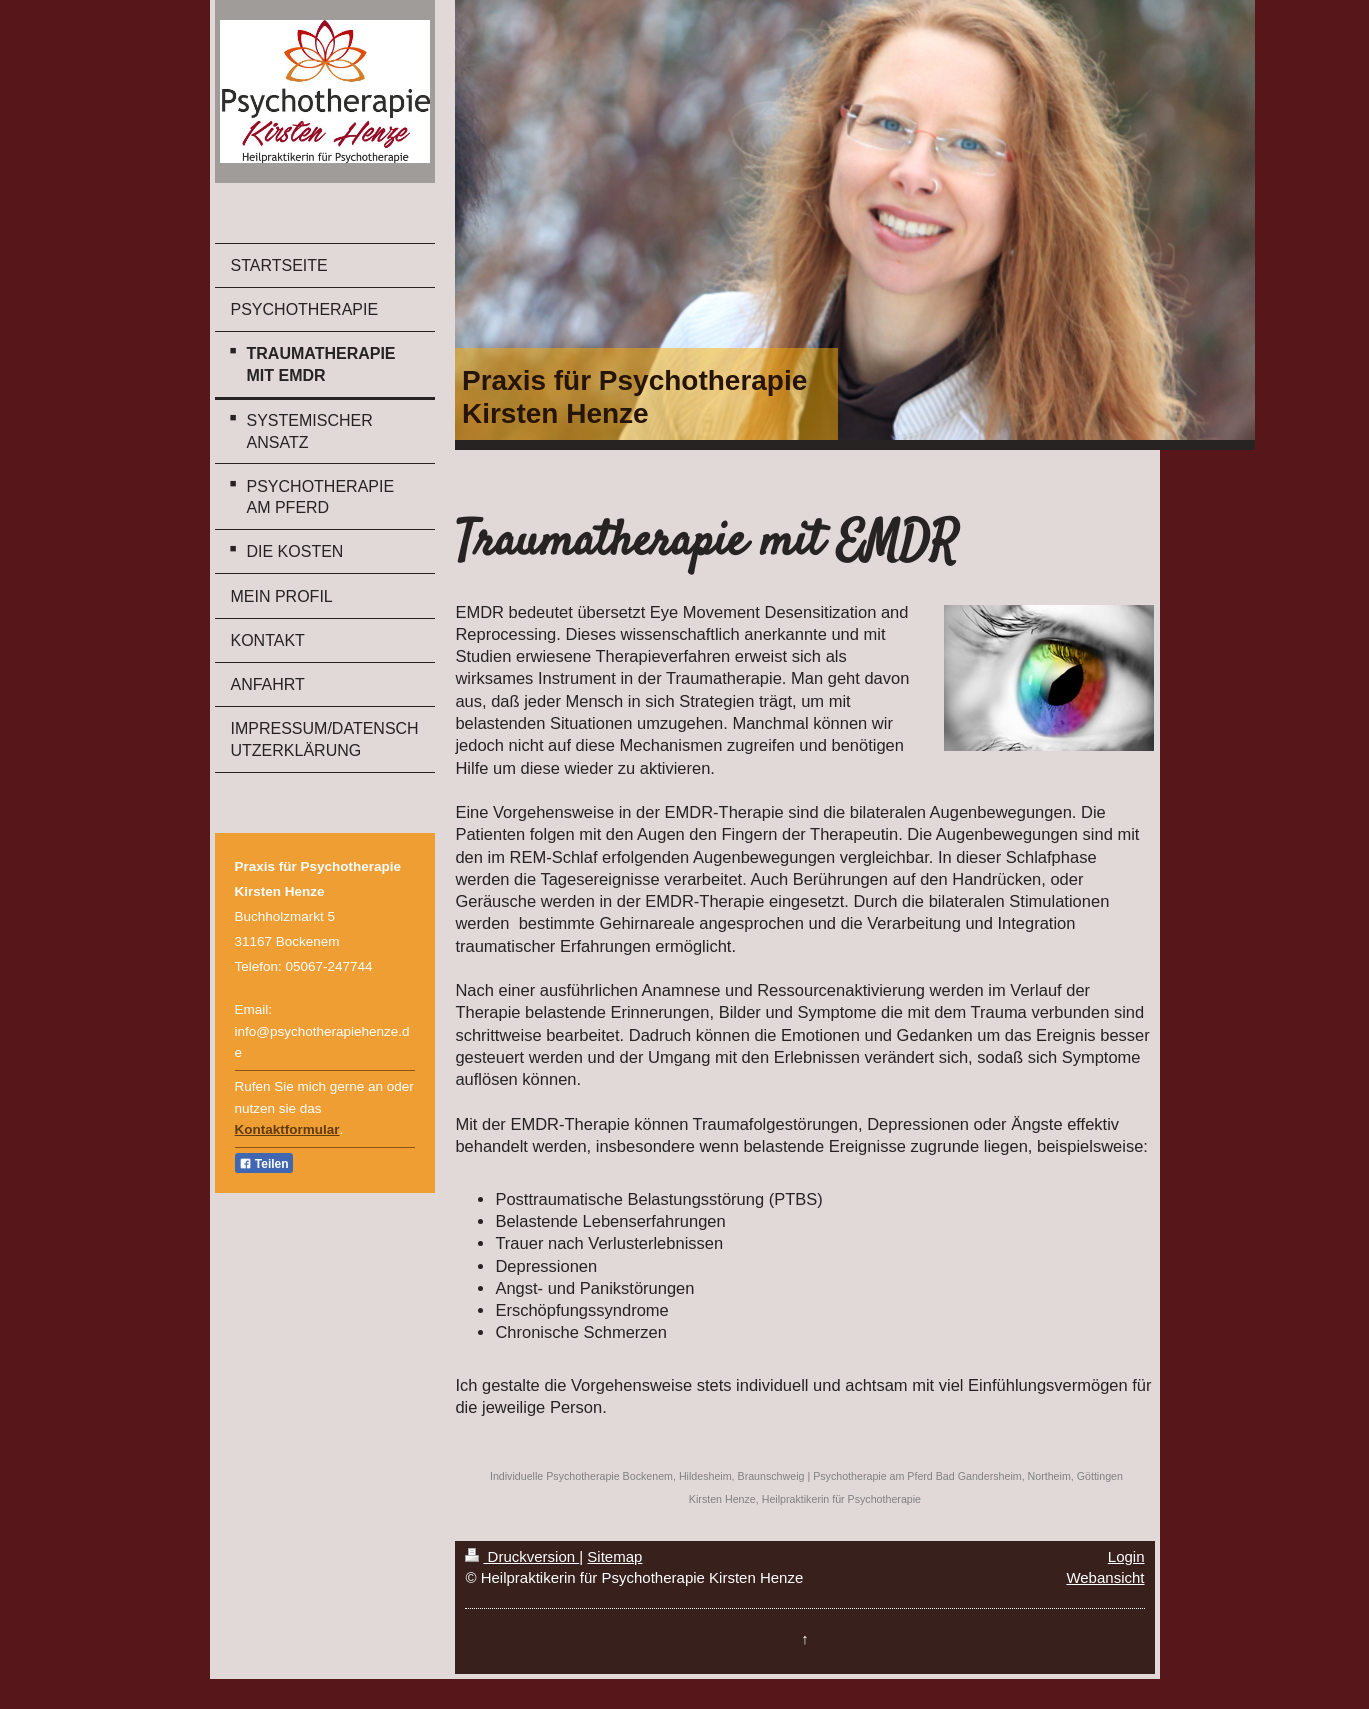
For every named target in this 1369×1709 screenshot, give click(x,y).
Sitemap (614, 1556)
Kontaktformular (287, 1129)
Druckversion (522, 1556)
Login (1126, 1556)
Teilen (264, 1164)
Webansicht (1105, 1577)
